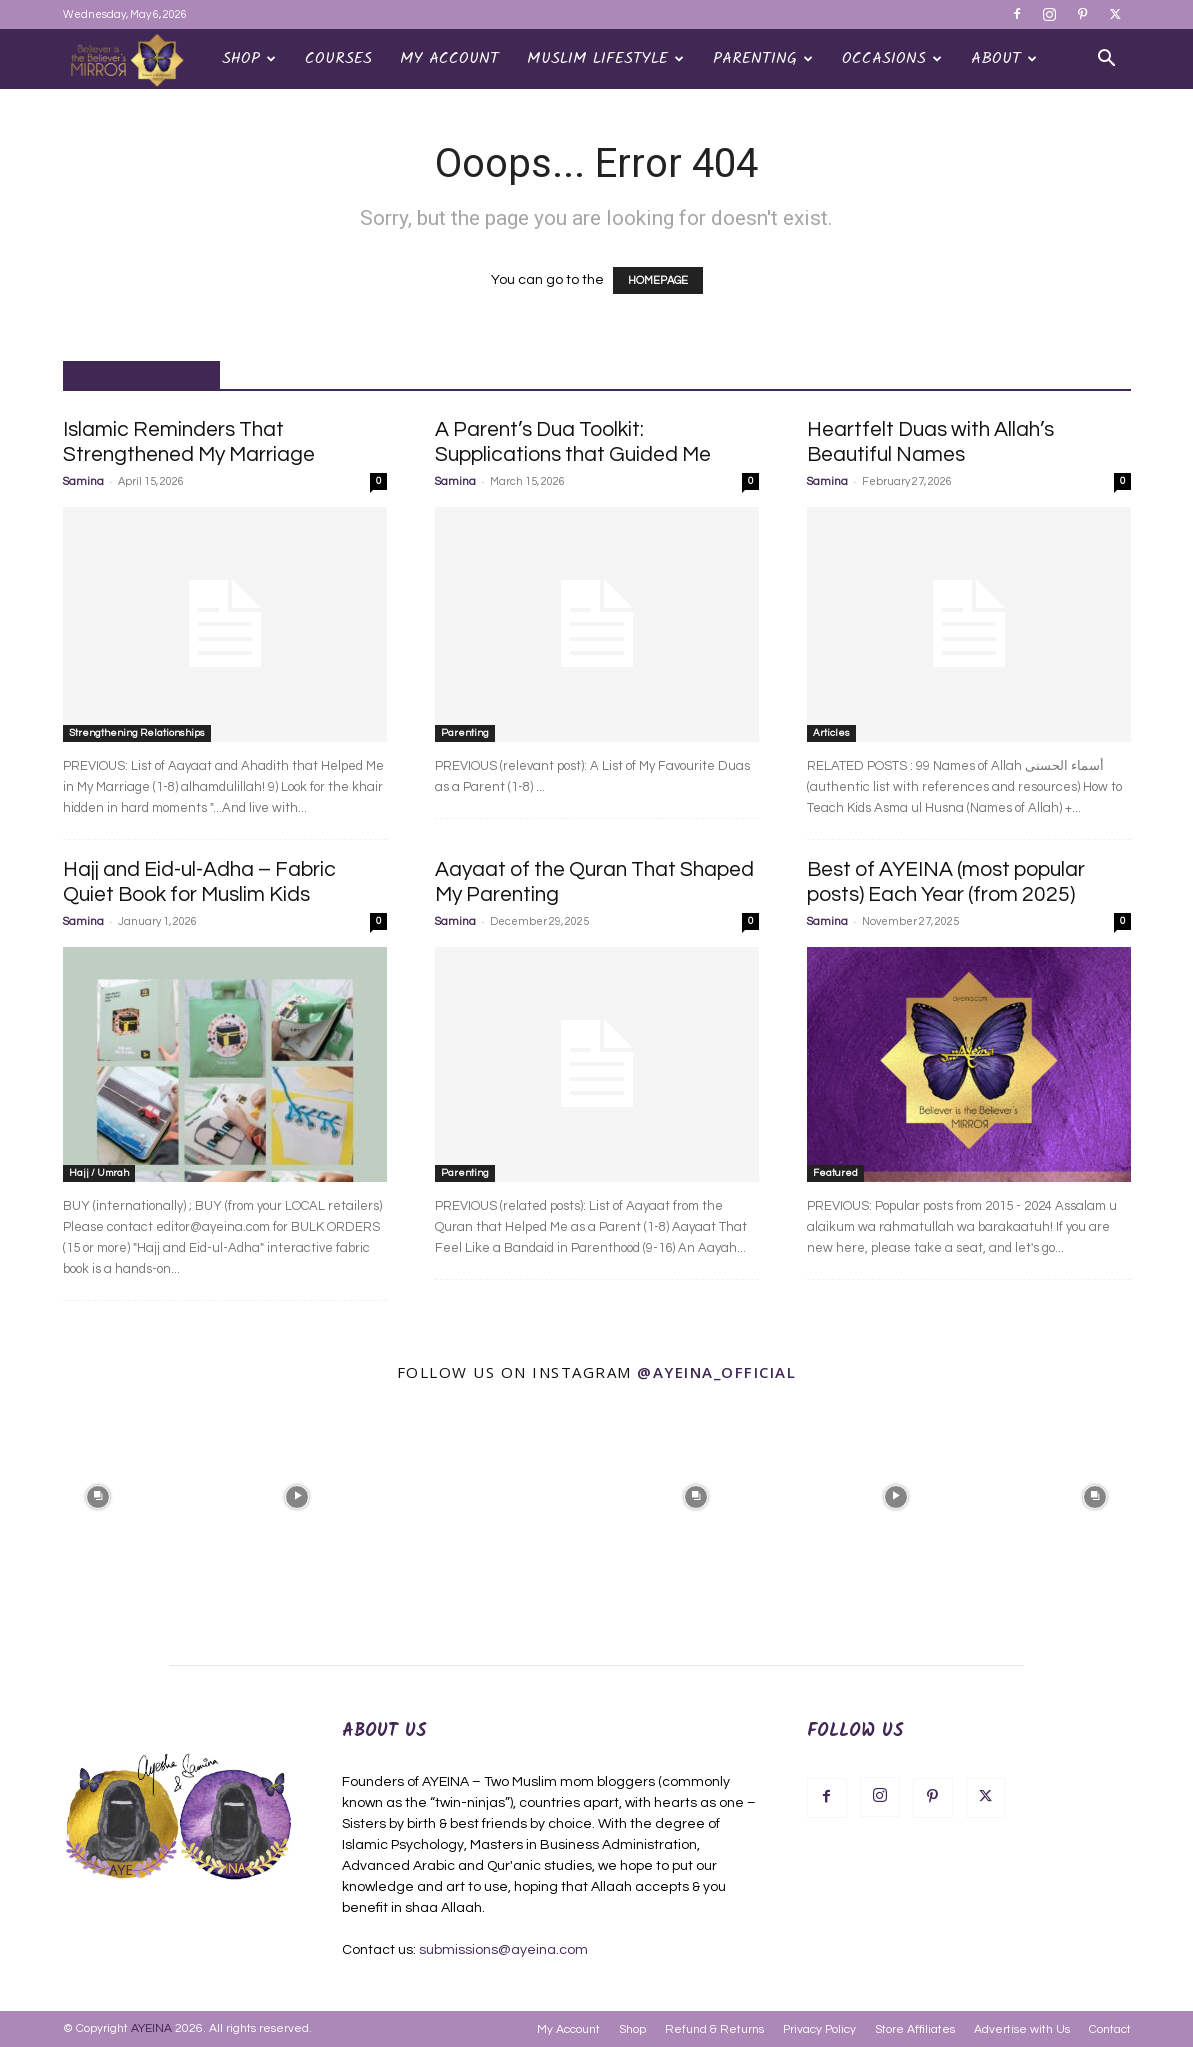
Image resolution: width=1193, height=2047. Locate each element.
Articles (831, 733)
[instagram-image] (98, 1495)
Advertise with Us (1022, 2029)
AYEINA (151, 2028)
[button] (1107, 60)
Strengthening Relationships (137, 733)
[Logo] (135, 59)
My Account (449, 58)
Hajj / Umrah (99, 1173)
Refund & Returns (714, 2029)
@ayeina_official (716, 1372)
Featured (835, 1173)
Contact (1110, 2029)
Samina (83, 481)
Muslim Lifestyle (605, 58)
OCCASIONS (892, 58)
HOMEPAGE (658, 280)
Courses (338, 58)
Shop (249, 58)
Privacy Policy (819, 2029)
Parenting (763, 58)
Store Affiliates (915, 2029)
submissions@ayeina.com (503, 1950)
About (1004, 58)
